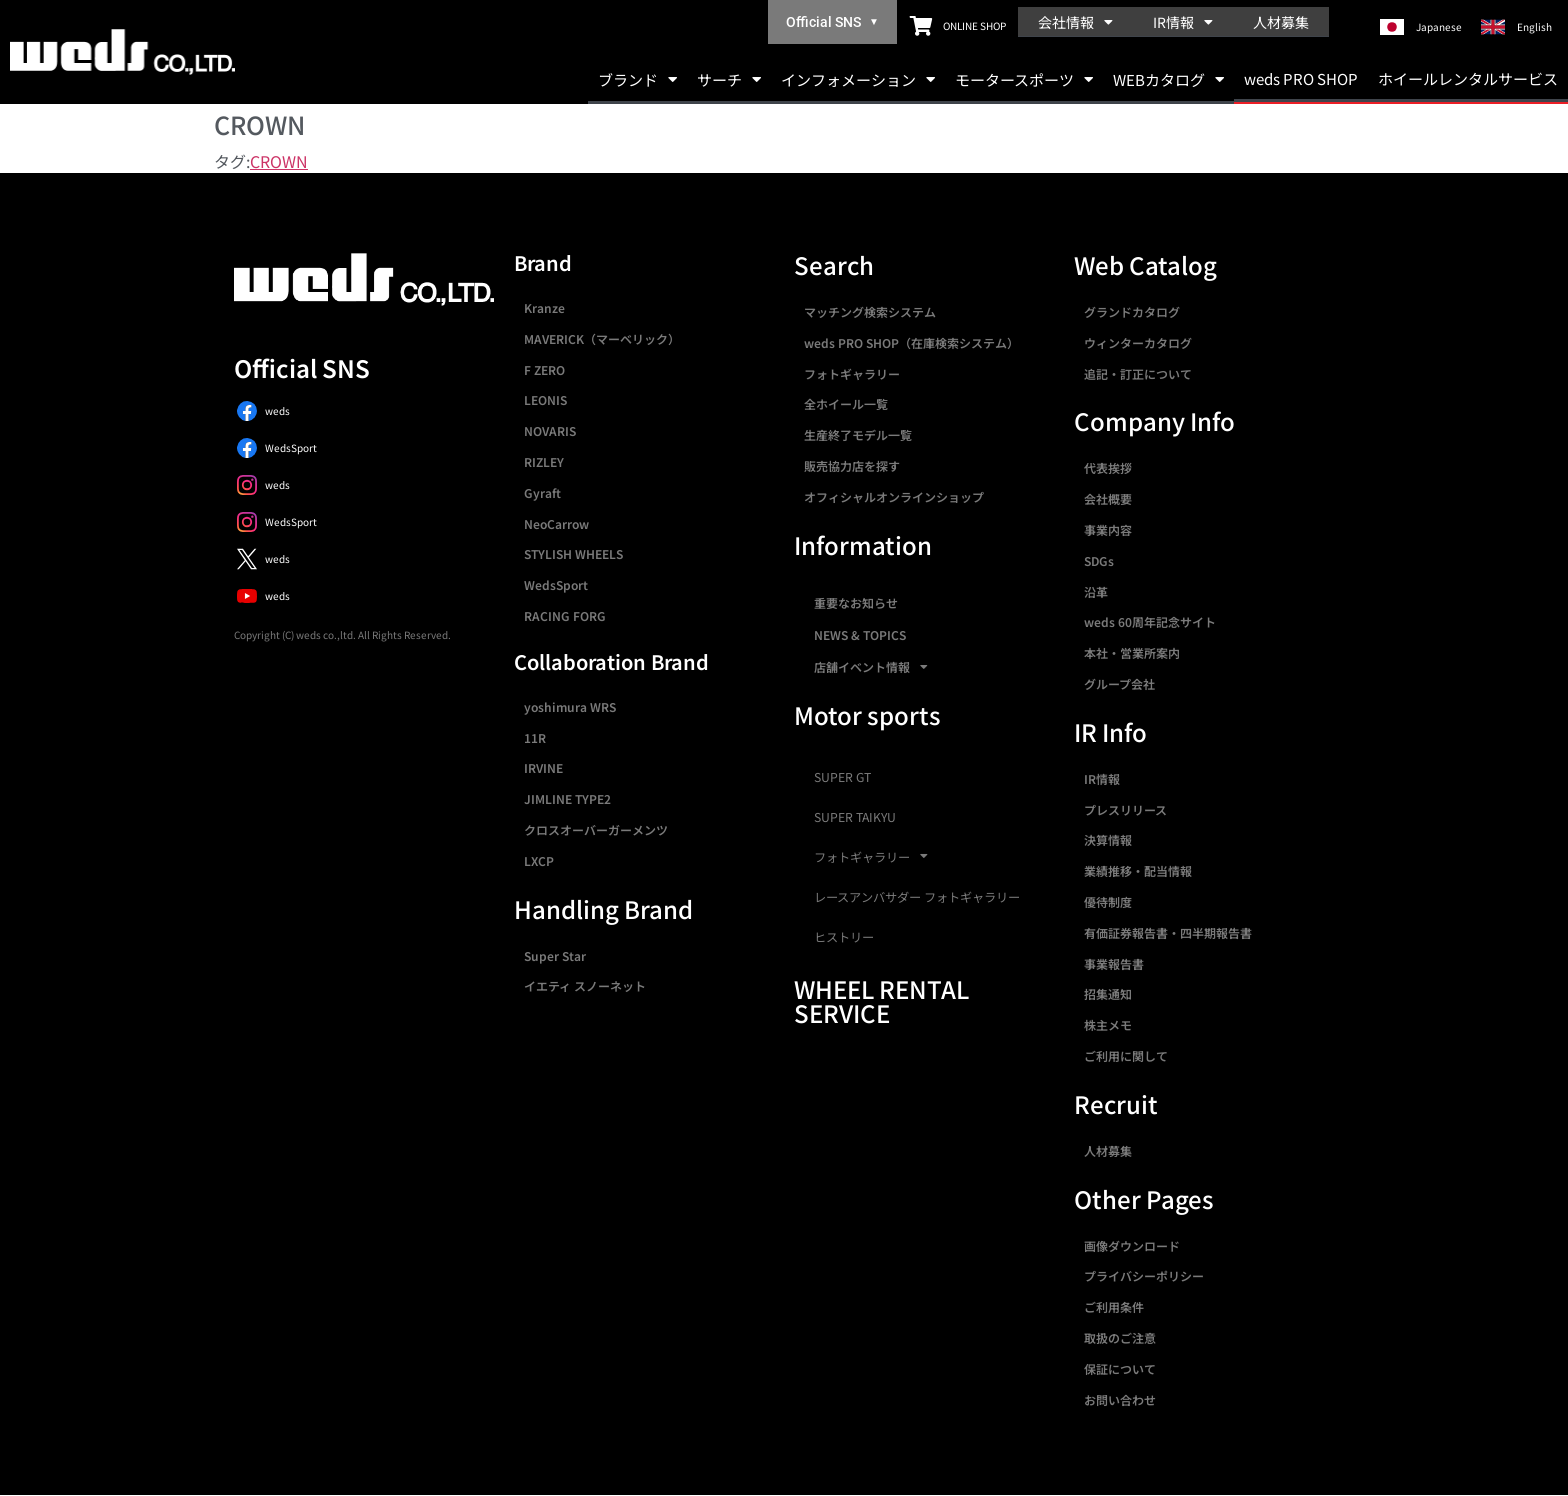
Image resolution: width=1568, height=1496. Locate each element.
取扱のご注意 (1120, 1337)
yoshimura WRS (570, 706)
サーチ (729, 79)
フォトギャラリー (852, 373)
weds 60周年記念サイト (1150, 621)
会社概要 (1108, 498)
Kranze (544, 307)
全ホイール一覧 (846, 403)
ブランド (637, 79)
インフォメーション (858, 79)
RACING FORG (565, 615)
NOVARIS (550, 430)
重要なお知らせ (856, 602)
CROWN (279, 161)
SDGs (1099, 560)
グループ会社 (1119, 683)
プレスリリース (1125, 809)
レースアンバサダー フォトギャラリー (917, 897)
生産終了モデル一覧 (858, 434)
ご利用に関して (1126, 1055)
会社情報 (1075, 22)
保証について (1120, 1368)
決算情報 (1108, 839)
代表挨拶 (1108, 467)
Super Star (555, 955)
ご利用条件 (1114, 1306)
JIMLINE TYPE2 (567, 798)
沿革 (1096, 591)
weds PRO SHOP (1301, 78)
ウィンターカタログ (1138, 342)
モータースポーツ (1024, 79)
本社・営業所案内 (1132, 652)
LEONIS (545, 399)
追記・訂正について (1138, 373)
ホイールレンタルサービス (1468, 78)
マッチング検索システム (870, 311)
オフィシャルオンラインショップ (894, 496)
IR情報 (1183, 22)
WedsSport (556, 584)
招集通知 (1108, 993)
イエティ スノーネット (585, 985)
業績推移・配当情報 (1138, 870)
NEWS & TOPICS (860, 634)
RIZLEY (544, 461)
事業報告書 (1114, 963)
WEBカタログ (1168, 79)
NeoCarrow (556, 523)
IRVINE (543, 767)
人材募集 (1281, 22)
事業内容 (1108, 529)
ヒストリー (844, 937)
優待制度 (1108, 901)
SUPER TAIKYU (855, 817)
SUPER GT (842, 777)
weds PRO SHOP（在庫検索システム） (911, 342)
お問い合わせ (1120, 1399)
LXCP (539, 860)
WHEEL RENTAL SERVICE (881, 1000)
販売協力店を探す (852, 465)
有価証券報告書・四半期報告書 (1168, 932)
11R (535, 737)
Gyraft (542, 492)
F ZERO (544, 369)
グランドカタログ (1132, 311)
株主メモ (1108, 1024)
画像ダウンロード (1132, 1245)
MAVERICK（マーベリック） (602, 338)
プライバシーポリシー (1144, 1275)
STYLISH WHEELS (573, 553)
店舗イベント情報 (871, 667)
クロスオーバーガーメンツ (596, 829)
